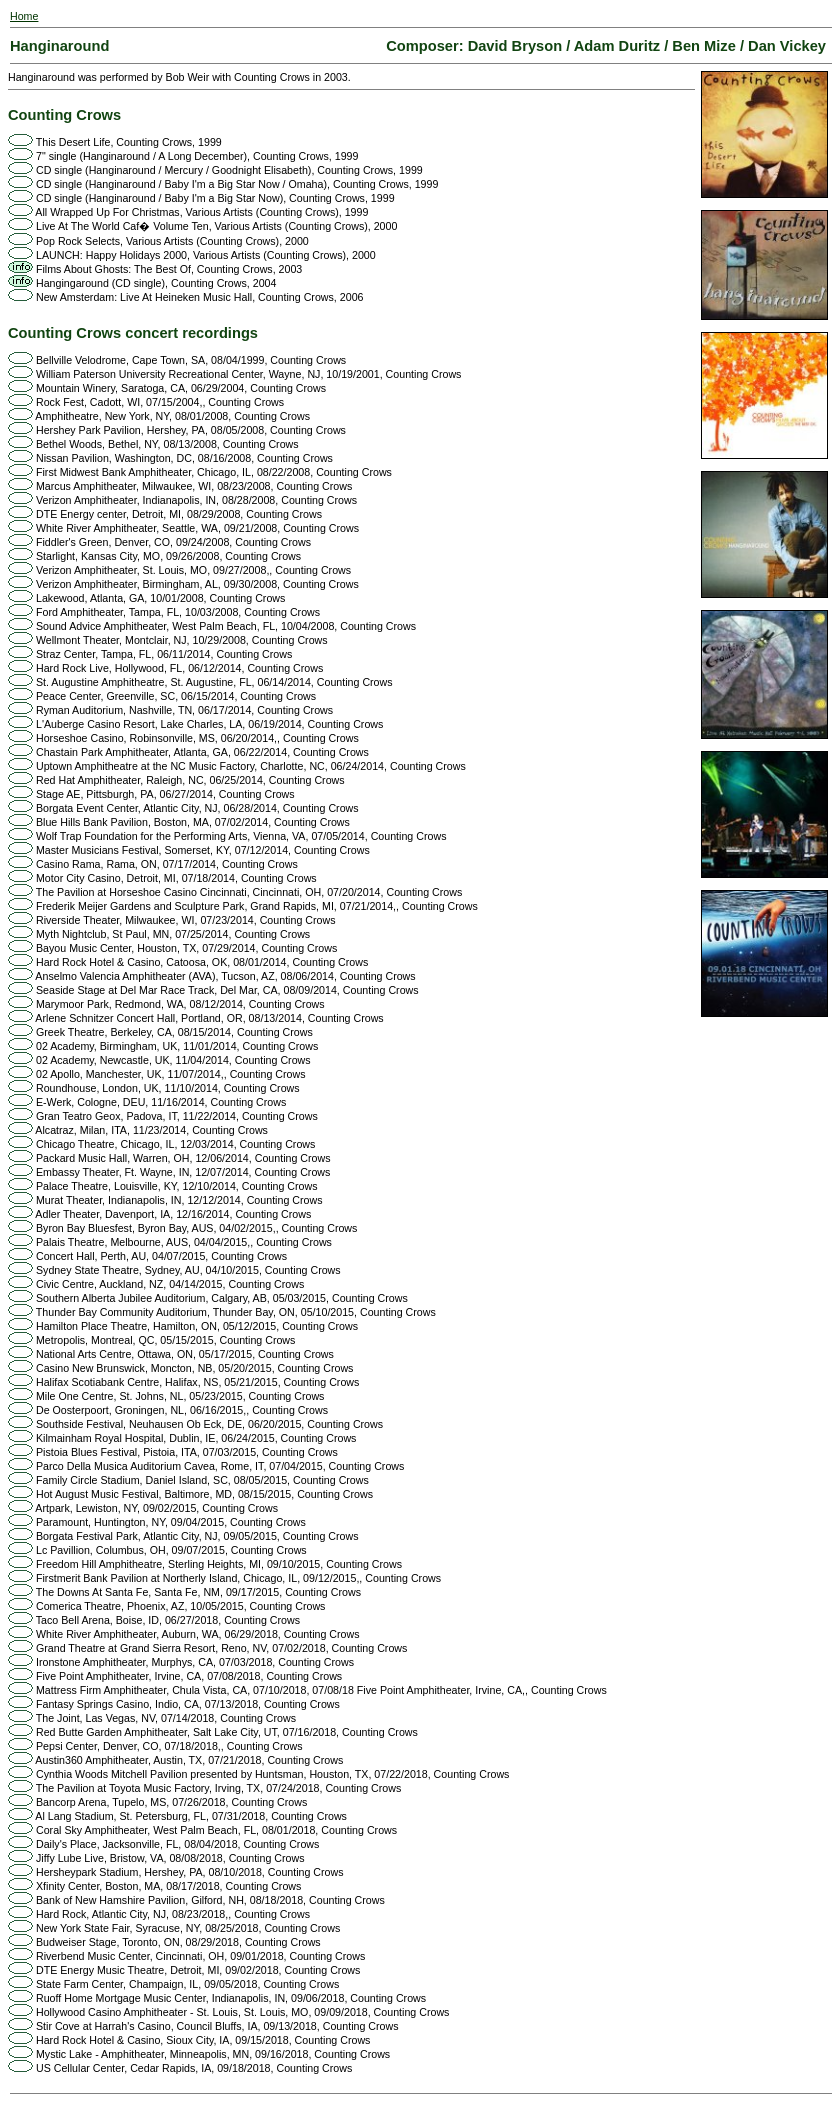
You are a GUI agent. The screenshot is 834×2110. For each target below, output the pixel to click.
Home (24, 16)
